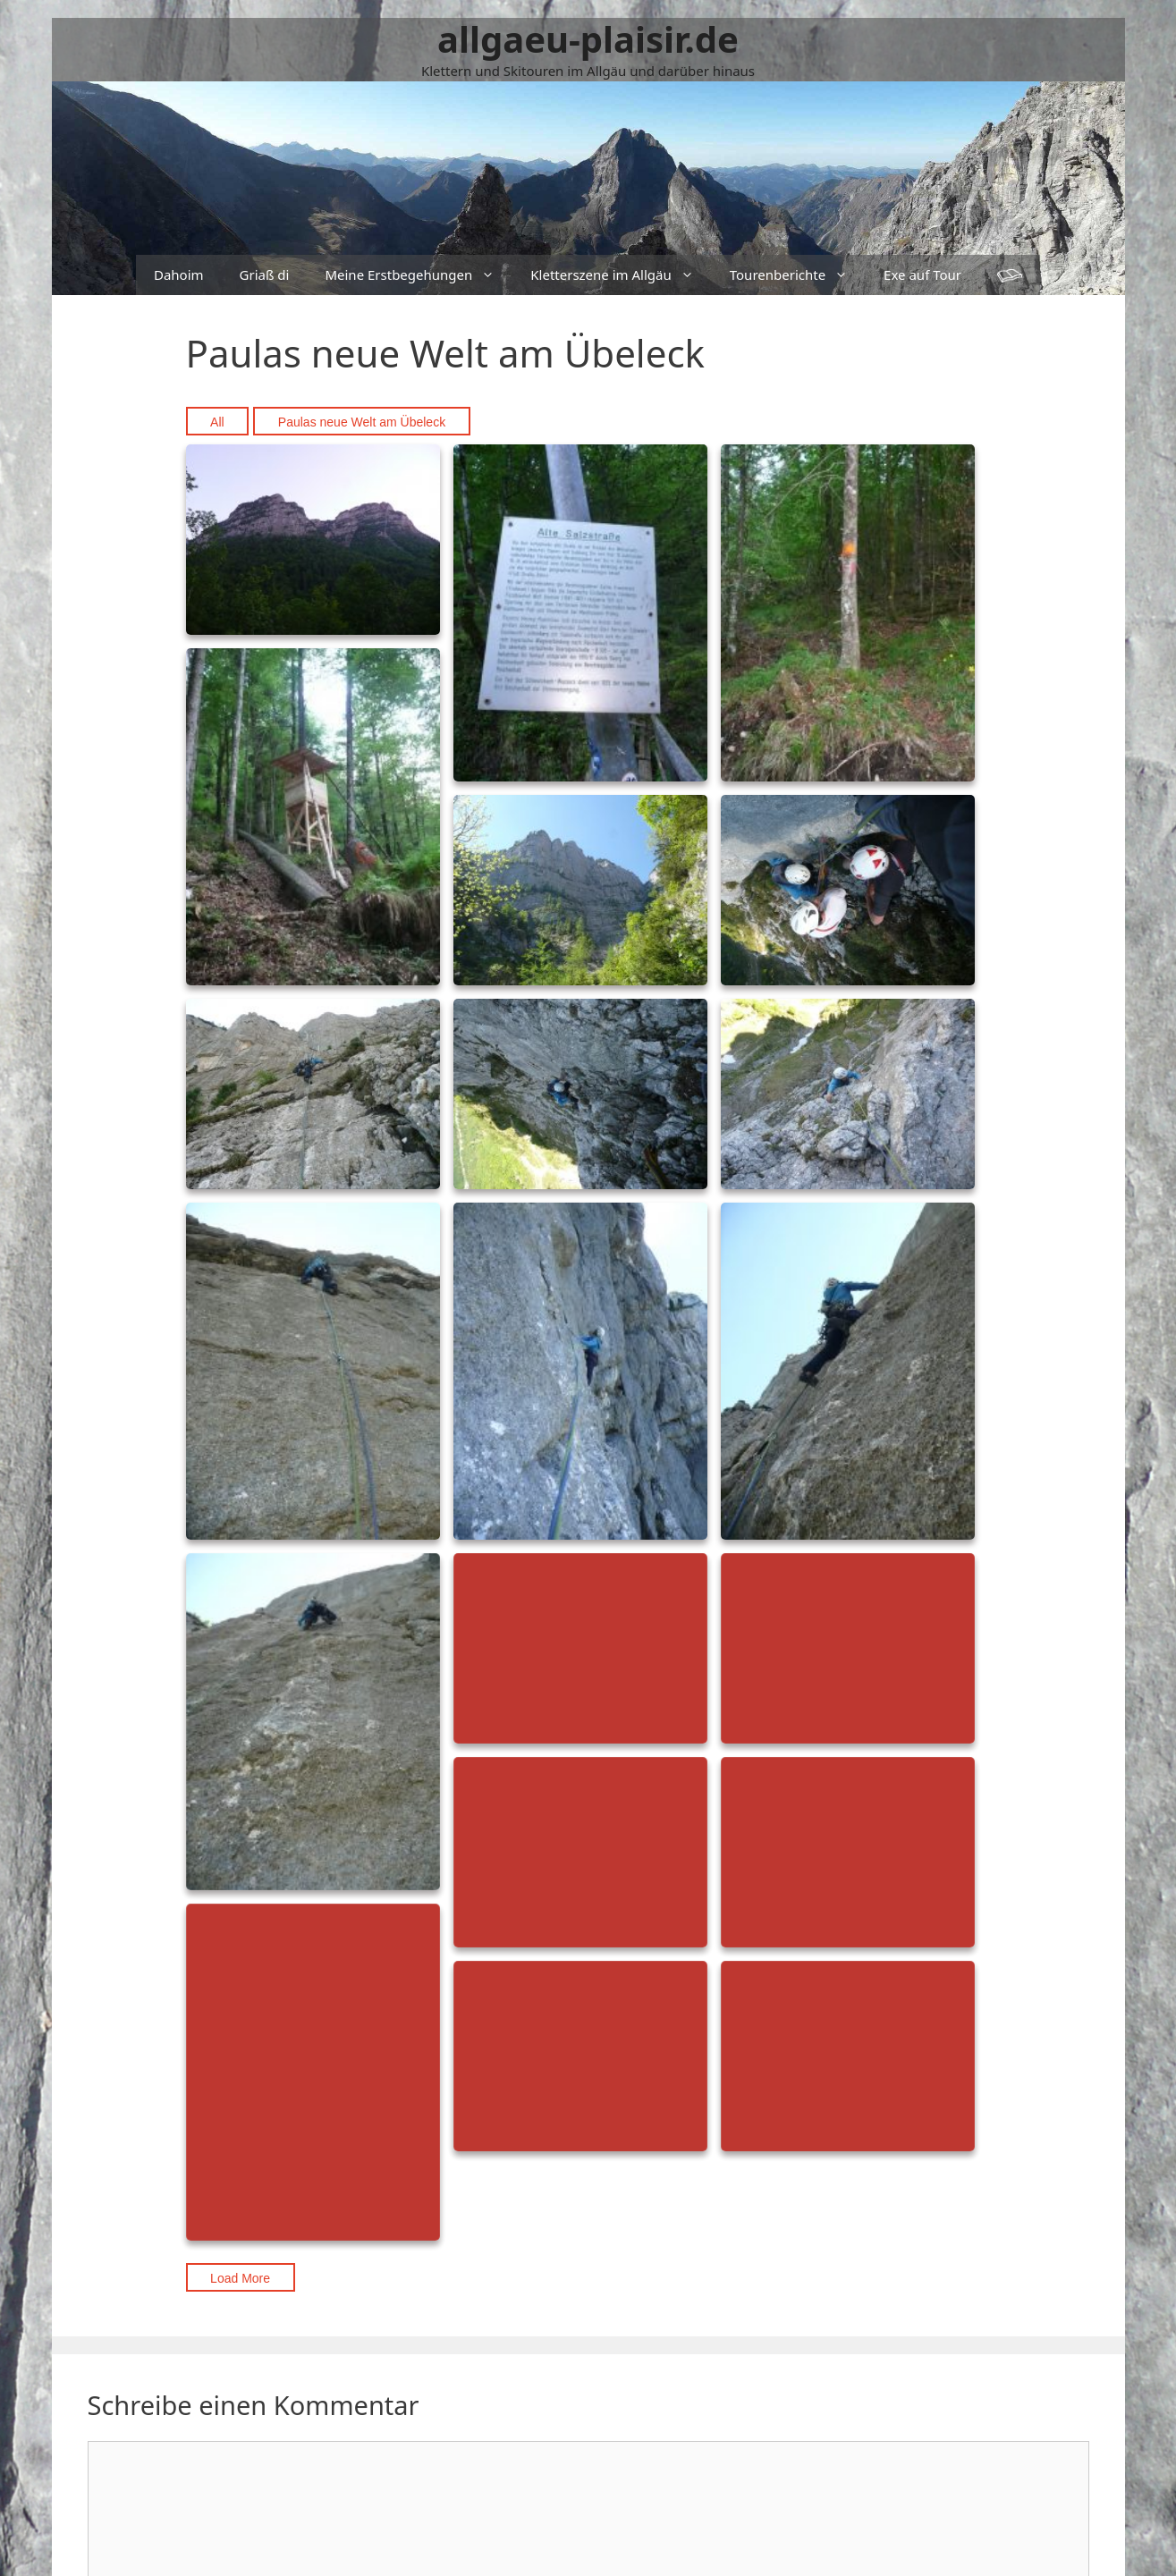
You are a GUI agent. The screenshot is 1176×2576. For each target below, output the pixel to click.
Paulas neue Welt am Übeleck (361, 422)
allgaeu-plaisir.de (588, 38)
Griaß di (265, 274)
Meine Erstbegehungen (418, 275)
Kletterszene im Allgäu (620, 275)
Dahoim (179, 274)
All (217, 422)
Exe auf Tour (922, 274)
